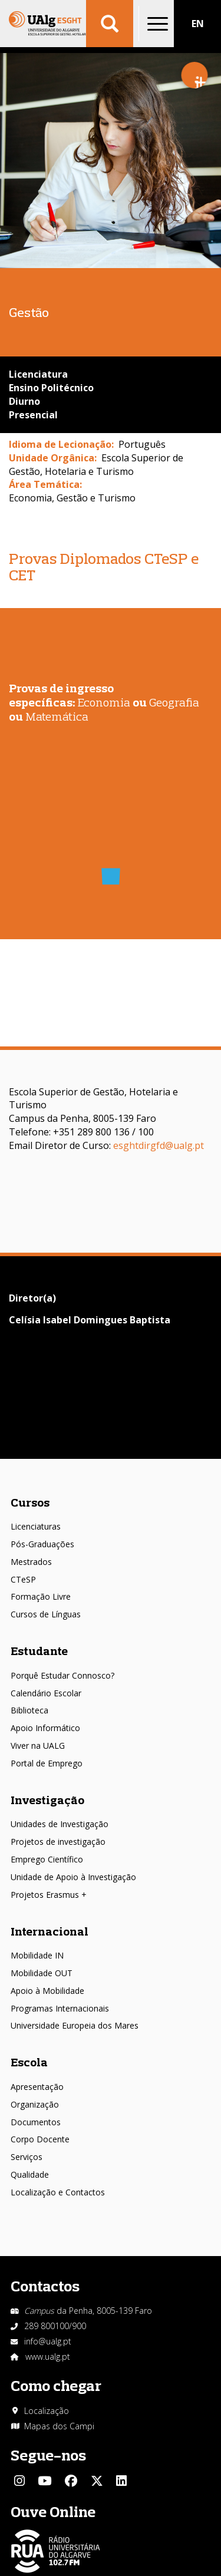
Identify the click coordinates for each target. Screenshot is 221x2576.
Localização (46, 2410)
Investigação (47, 1799)
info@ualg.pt (47, 2341)
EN (198, 23)
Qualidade (30, 2174)
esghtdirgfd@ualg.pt (158, 1145)
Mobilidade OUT (41, 1973)
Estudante (39, 1650)
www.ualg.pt (47, 2356)
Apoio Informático (45, 1727)
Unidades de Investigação (59, 1823)
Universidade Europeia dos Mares (74, 2025)
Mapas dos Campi (59, 2426)
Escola (29, 2062)
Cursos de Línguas (46, 1614)
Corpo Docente (40, 2139)
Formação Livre (41, 1596)
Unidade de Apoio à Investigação (73, 1877)
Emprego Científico (47, 1859)
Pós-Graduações (42, 1544)
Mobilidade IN (37, 1955)
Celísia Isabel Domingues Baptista (89, 1319)
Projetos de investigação (58, 1841)
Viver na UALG (38, 1745)
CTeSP (23, 1579)
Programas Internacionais (60, 2008)
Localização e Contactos (58, 2192)
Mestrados (31, 1561)
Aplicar (109, 23)
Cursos (30, 1502)
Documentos (36, 2122)
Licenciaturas (36, 1526)
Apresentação (37, 2086)
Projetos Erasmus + (49, 1894)
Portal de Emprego (47, 1763)
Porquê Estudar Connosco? (62, 1675)
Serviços (26, 2156)
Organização (35, 2104)
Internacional (49, 1931)
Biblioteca (29, 1710)
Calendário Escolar (46, 1693)
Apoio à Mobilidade (47, 1990)
